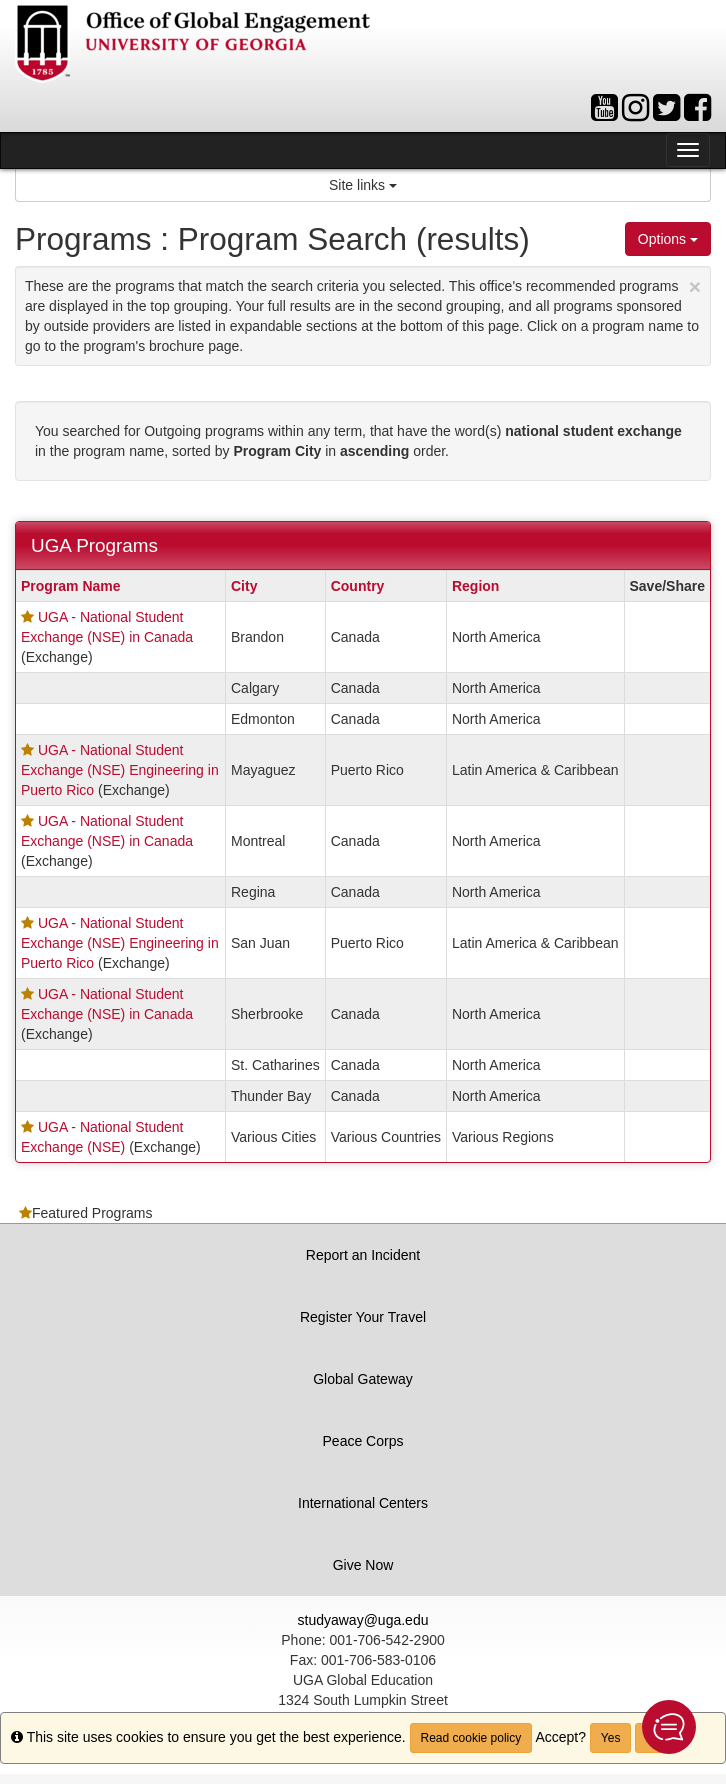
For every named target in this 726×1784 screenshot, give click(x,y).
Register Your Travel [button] (363, 1317)
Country (358, 586)
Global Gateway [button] (363, 1379)
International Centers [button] (363, 1503)
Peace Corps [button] (363, 1441)
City (244, 586)
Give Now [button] (363, 1565)
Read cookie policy (471, 1738)
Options (668, 239)
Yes (611, 1738)
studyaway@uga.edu (363, 1620)
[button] (669, 1727)
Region (475, 586)
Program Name (71, 586)
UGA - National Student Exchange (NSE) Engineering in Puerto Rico (120, 770)
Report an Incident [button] (363, 1255)
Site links (363, 185)
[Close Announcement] (695, 286)
